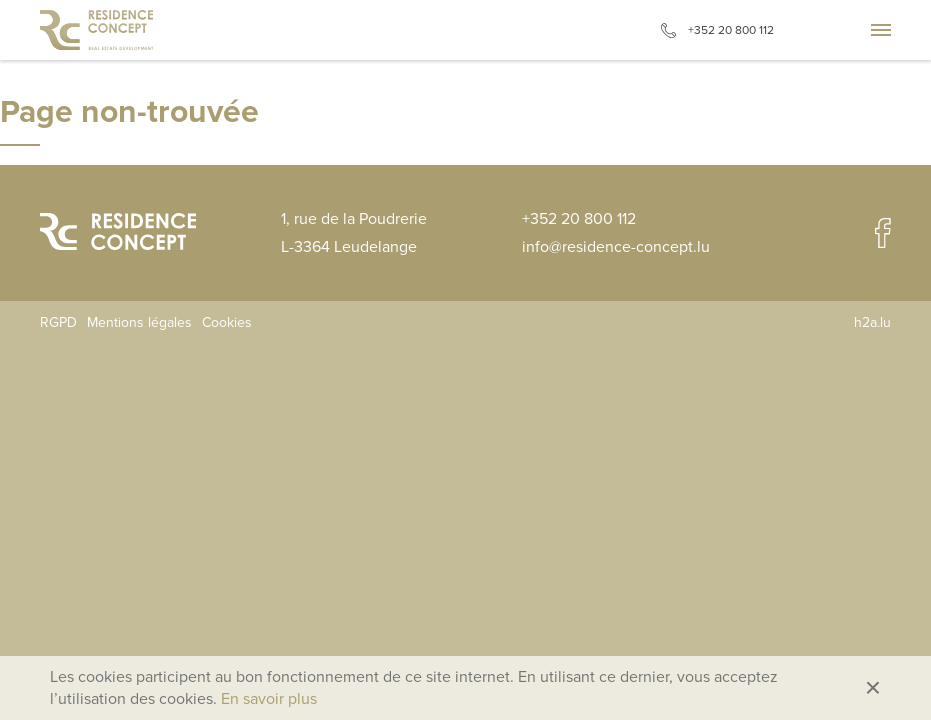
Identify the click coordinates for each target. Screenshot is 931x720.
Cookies (227, 322)
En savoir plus (269, 699)
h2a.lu (872, 322)
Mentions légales (139, 322)
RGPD (58, 322)
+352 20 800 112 (731, 30)
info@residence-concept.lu (616, 247)
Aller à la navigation (881, 30)
